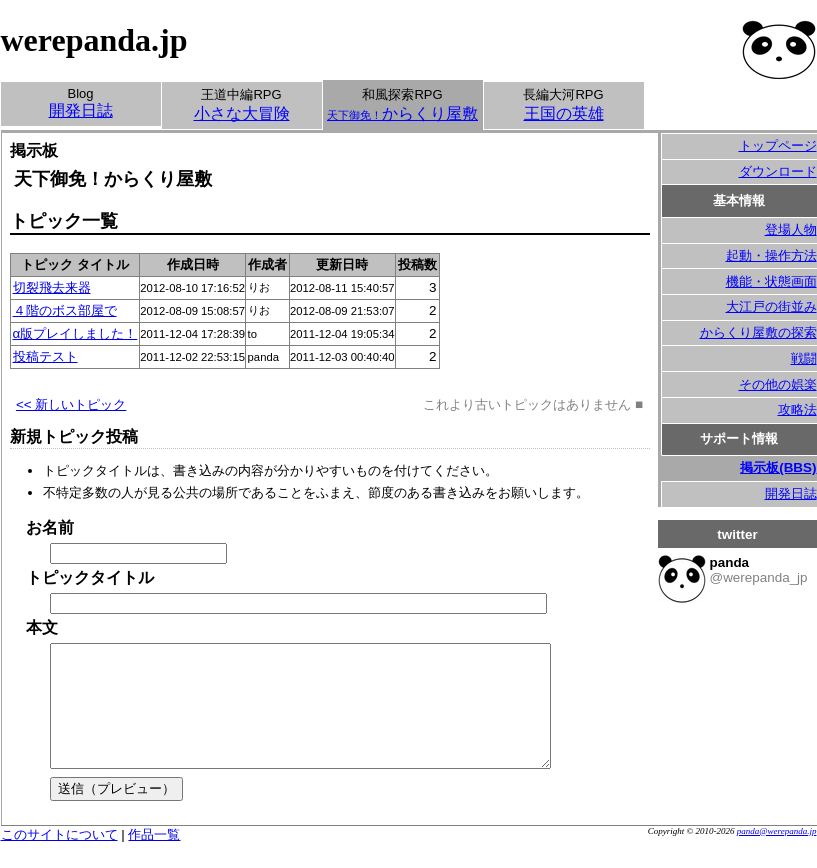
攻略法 (797, 409)
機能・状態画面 (771, 281)
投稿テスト (45, 356)
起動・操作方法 (771, 255)
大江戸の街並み (771, 306)
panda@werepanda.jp (777, 855)
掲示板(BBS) (778, 467)
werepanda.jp (94, 40)
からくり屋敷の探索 (758, 332)
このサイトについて (59, 858)
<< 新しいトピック (71, 404)
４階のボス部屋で (65, 310)
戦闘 (804, 358)
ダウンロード (778, 171)
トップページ (778, 145)
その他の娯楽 (778, 384)
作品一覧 (154, 858)
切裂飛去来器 (52, 287)
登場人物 (791, 229)
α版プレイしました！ (75, 333)
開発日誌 (791, 493)
